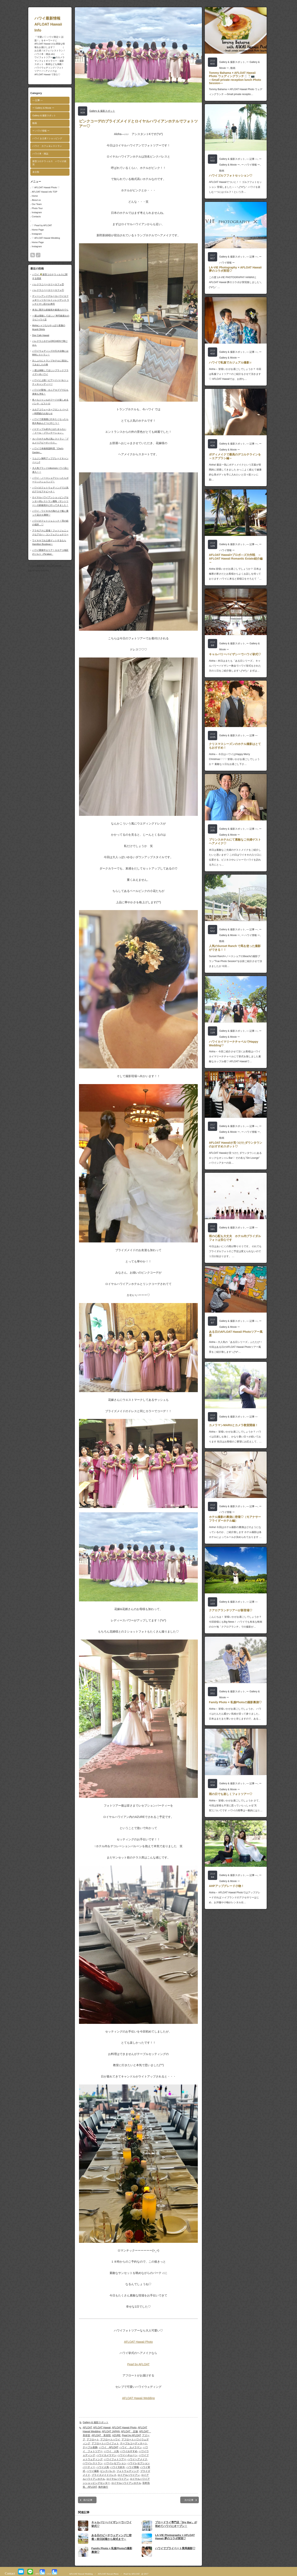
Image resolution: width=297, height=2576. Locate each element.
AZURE (116, 2435)
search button (38, 255)
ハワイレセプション (115, 2463)
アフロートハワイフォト (105, 2443)
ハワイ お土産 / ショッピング (47, 138)
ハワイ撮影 (93, 2471)
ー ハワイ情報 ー (41, 130)
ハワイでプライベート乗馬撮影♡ (175, 2548)
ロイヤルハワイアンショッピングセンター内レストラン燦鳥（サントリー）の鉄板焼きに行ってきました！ (50, 501)
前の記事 (87, 2500)
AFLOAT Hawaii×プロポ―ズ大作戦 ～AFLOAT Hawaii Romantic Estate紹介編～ (236, 558)
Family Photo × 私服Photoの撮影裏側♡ (235, 1702)
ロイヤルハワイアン (117, 2478)
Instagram (37, 212)
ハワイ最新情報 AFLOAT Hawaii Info (56, 24)
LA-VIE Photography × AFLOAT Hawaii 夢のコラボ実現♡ (175, 2537)
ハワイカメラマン (106, 2455)
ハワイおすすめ (128, 2451)
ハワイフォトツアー (115, 2459)
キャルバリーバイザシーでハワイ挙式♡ (235, 654)
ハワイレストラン (93, 2463)
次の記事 (188, 2500)
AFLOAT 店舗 (129, 2431)
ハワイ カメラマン (130, 2447)
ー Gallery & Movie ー (43, 108)
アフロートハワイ (110, 2439)
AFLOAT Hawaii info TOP (44, 192)
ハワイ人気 (103, 2467)
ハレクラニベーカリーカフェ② (48, 284)
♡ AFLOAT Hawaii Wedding (46, 238)
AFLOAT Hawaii (102, 2427)
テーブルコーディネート (133, 2443)
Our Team (37, 204)
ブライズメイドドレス (104, 2475)
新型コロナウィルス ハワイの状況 (49, 163)
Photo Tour (37, 208)
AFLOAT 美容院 (101, 2435)
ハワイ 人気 (111, 2451)
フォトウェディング (128, 2471)
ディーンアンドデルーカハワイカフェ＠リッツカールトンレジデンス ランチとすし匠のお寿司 (50, 300)
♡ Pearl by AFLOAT (42, 225)
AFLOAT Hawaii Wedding (138, 2398)
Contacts (36, 216)
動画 (34, 123)
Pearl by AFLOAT (138, 2364)
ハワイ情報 (132, 2467)
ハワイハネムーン (127, 2455)
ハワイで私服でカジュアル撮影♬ (230, 362)
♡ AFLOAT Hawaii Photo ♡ (46, 187)
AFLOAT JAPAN (111, 2431)
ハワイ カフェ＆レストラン (47, 146)
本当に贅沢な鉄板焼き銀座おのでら (50, 309)
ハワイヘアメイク (137, 2459)
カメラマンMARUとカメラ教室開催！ (233, 1425)
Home (35, 196)
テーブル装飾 (90, 2447)
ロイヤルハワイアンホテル (126, 2483)
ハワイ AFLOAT (108, 2447)
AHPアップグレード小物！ (226, 1886)
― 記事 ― (37, 100)
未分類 (35, 172)
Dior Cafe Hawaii (40, 335)
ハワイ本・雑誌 (40, 153)
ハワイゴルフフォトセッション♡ (230, 175)
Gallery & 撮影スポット (44, 115)
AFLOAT (87, 2427)
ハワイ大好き (117, 2467)
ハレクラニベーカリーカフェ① (48, 290)
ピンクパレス (107, 2471)
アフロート (93, 2439)
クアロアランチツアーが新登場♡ (230, 1610)
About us (36, 200)
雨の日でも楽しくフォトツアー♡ (230, 1794)
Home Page (38, 229)
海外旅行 (103, 2486)
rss (32, 255)
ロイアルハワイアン (129, 2475)
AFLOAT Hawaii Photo (138, 2341)
